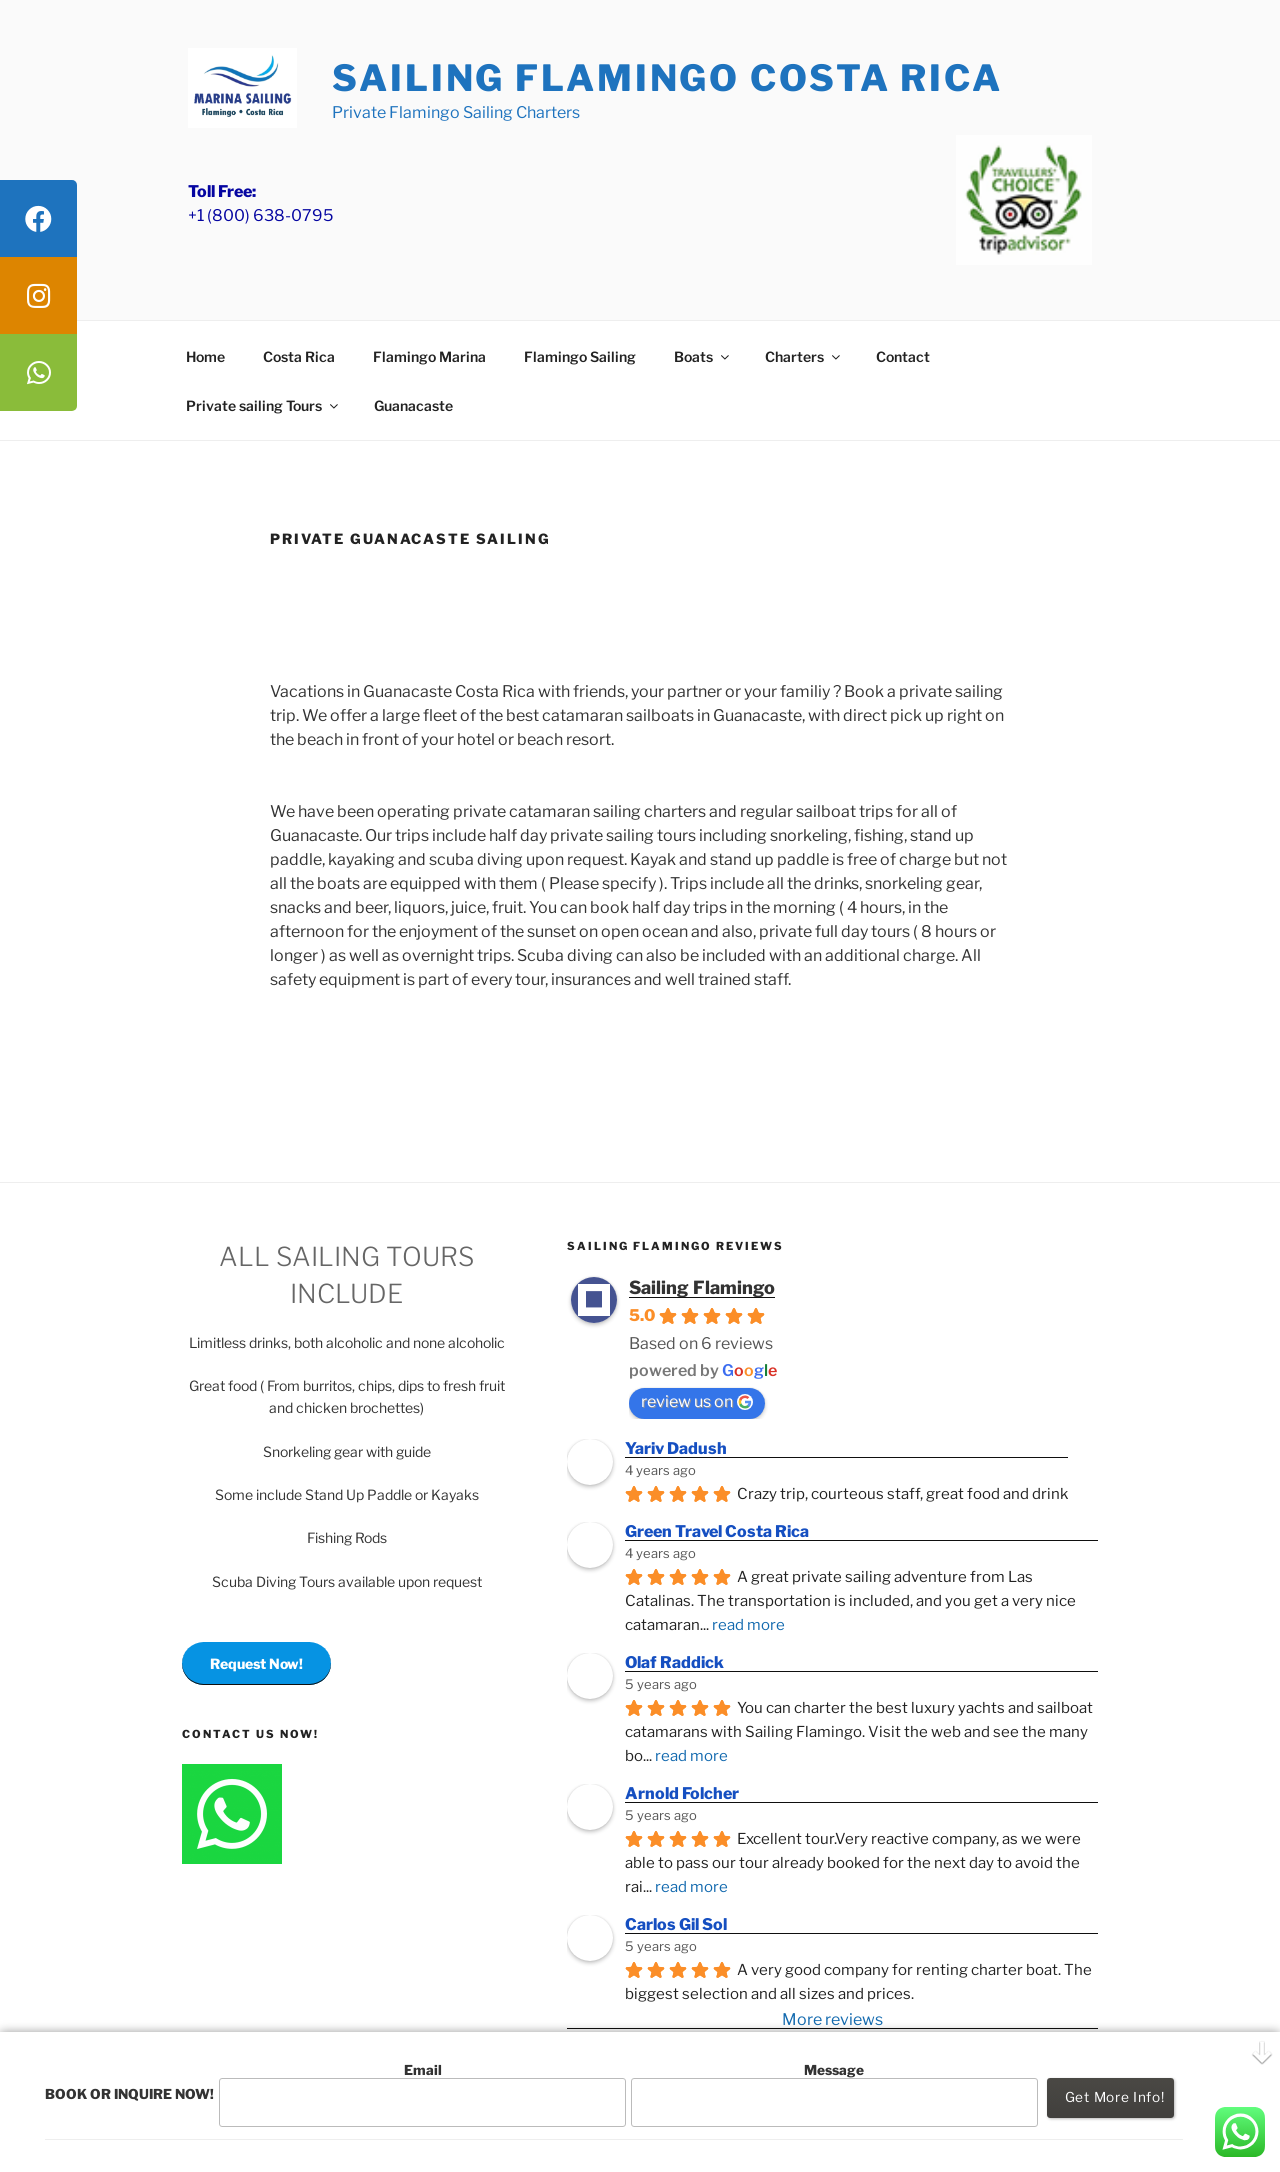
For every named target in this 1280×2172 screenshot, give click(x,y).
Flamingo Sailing (580, 356)
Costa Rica (299, 356)
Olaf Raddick (674, 1662)
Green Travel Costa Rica (717, 1531)
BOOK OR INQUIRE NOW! (129, 2094)
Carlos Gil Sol (676, 1924)
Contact (903, 356)
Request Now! (256, 1663)
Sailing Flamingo (702, 1287)
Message (834, 2094)
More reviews (832, 2019)
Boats (703, 356)
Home (205, 356)
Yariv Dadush (676, 1448)
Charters (804, 356)
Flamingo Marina (429, 356)
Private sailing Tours (263, 405)
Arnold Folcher (682, 1793)
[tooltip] (38, 218)
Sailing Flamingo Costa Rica (667, 78)
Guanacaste (413, 405)
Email (422, 2094)
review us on (697, 1401)
